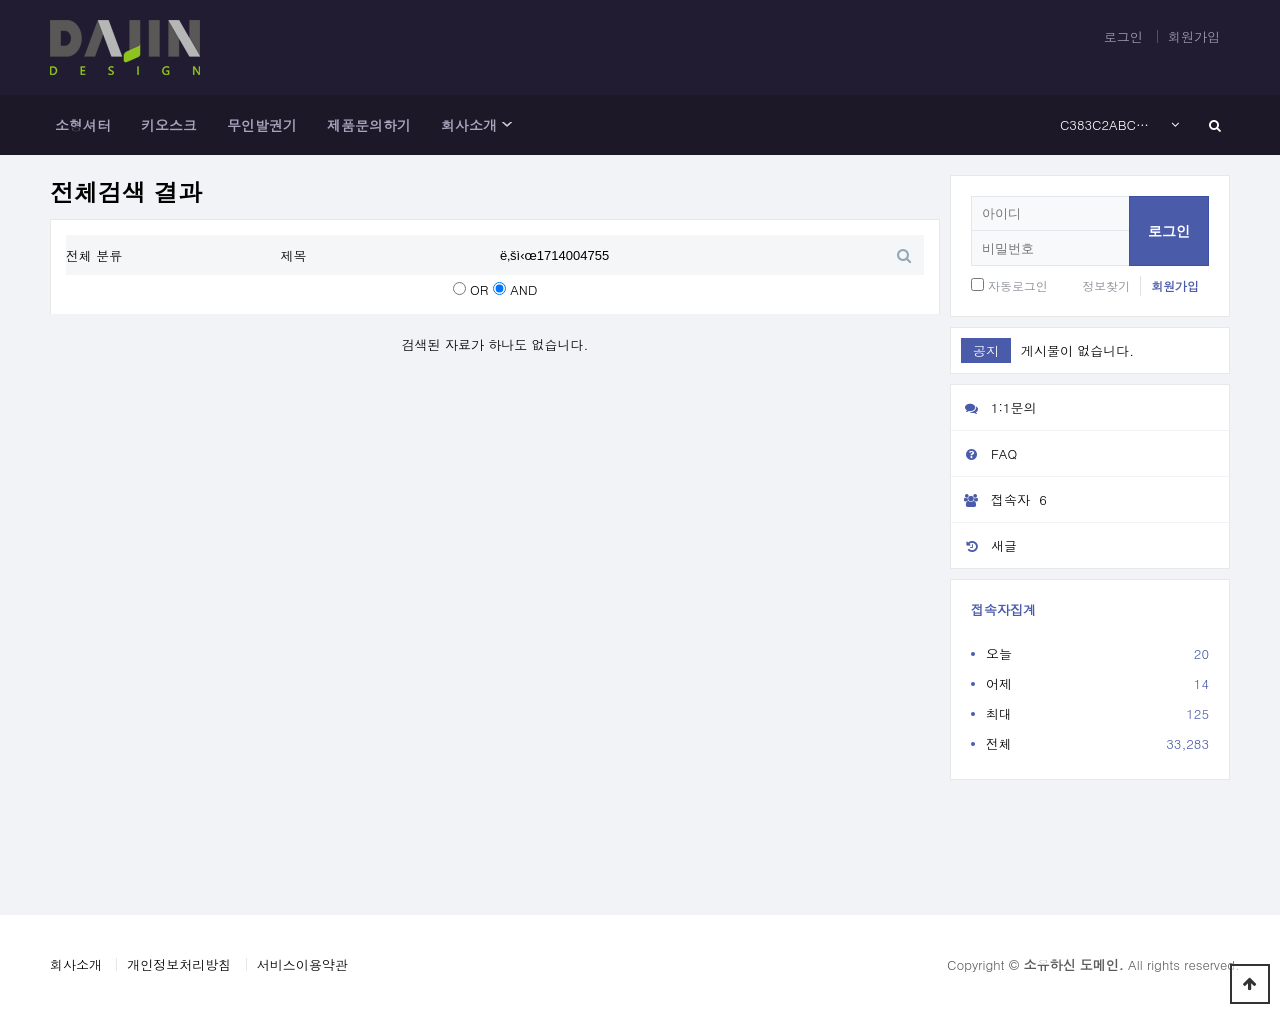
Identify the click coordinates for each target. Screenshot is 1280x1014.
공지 (986, 350)
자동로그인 (1018, 285)
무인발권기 (262, 125)
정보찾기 (1106, 285)
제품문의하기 (369, 125)
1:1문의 (994, 407)
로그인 (1123, 36)
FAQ (984, 453)
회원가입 (1194, 36)
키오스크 (169, 125)
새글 (984, 545)
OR (479, 289)
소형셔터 (83, 125)
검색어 (66, 235)
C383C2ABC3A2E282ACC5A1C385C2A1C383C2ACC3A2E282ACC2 (1107, 124)
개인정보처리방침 (179, 964)
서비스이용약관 (302, 964)
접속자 (1001, 500)
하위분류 (507, 125)
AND (523, 289)
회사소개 (469, 125)
